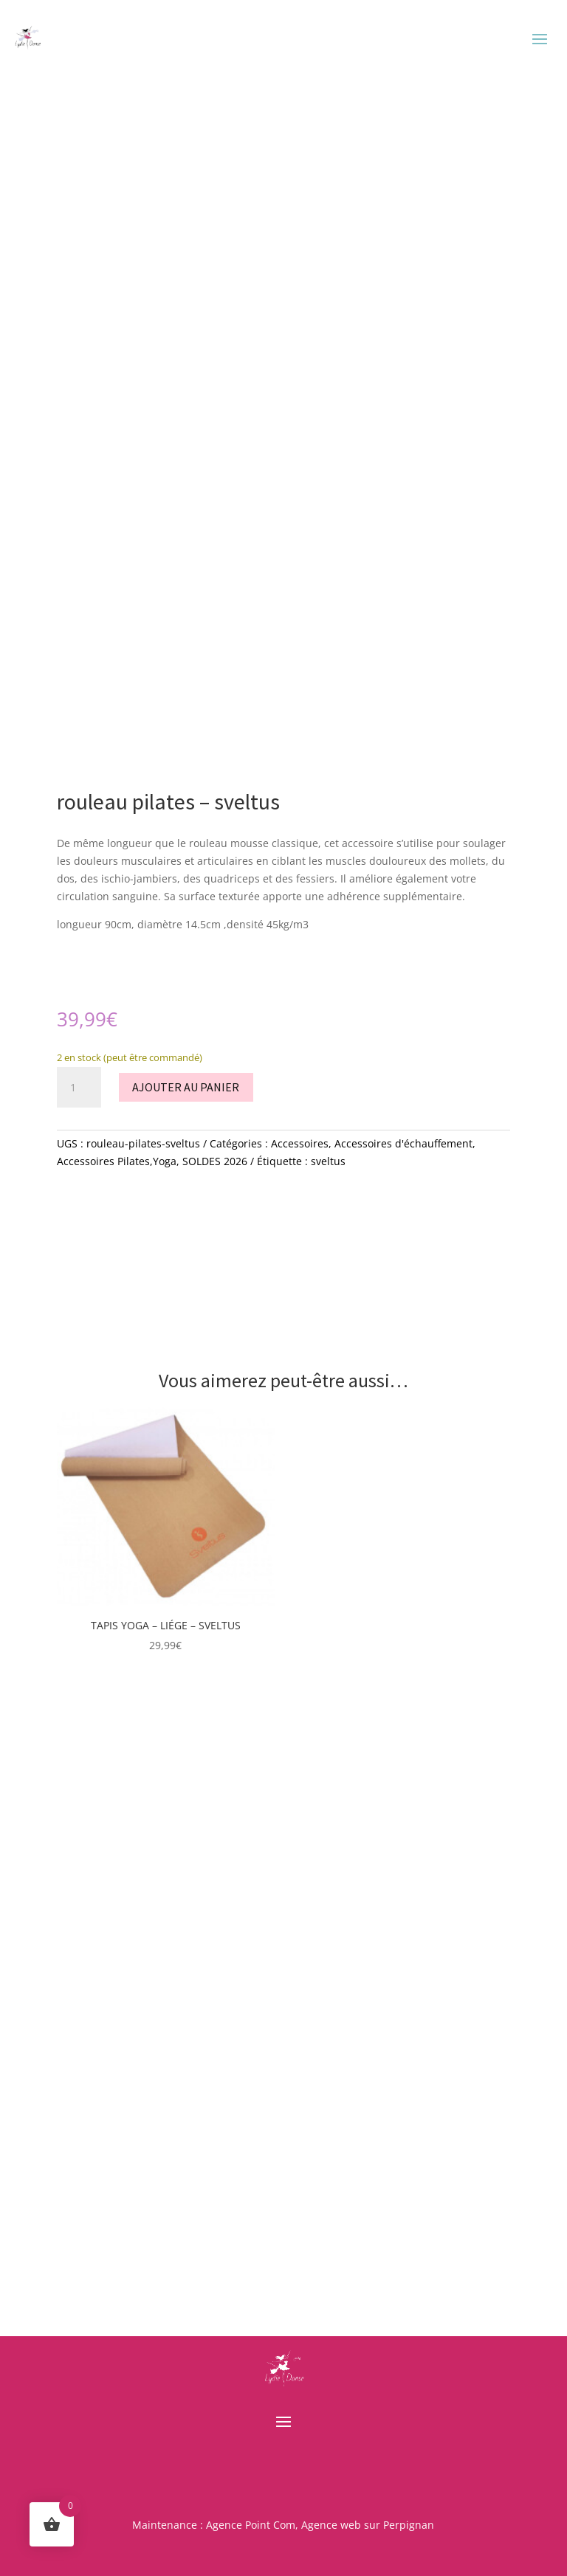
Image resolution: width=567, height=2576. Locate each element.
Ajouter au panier (185, 1087)
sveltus (328, 1161)
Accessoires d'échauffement (403, 1143)
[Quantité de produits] (79, 1087)
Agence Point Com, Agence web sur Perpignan (320, 2525)
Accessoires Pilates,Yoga (116, 1161)
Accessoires (300, 1143)
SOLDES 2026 (214, 1161)
